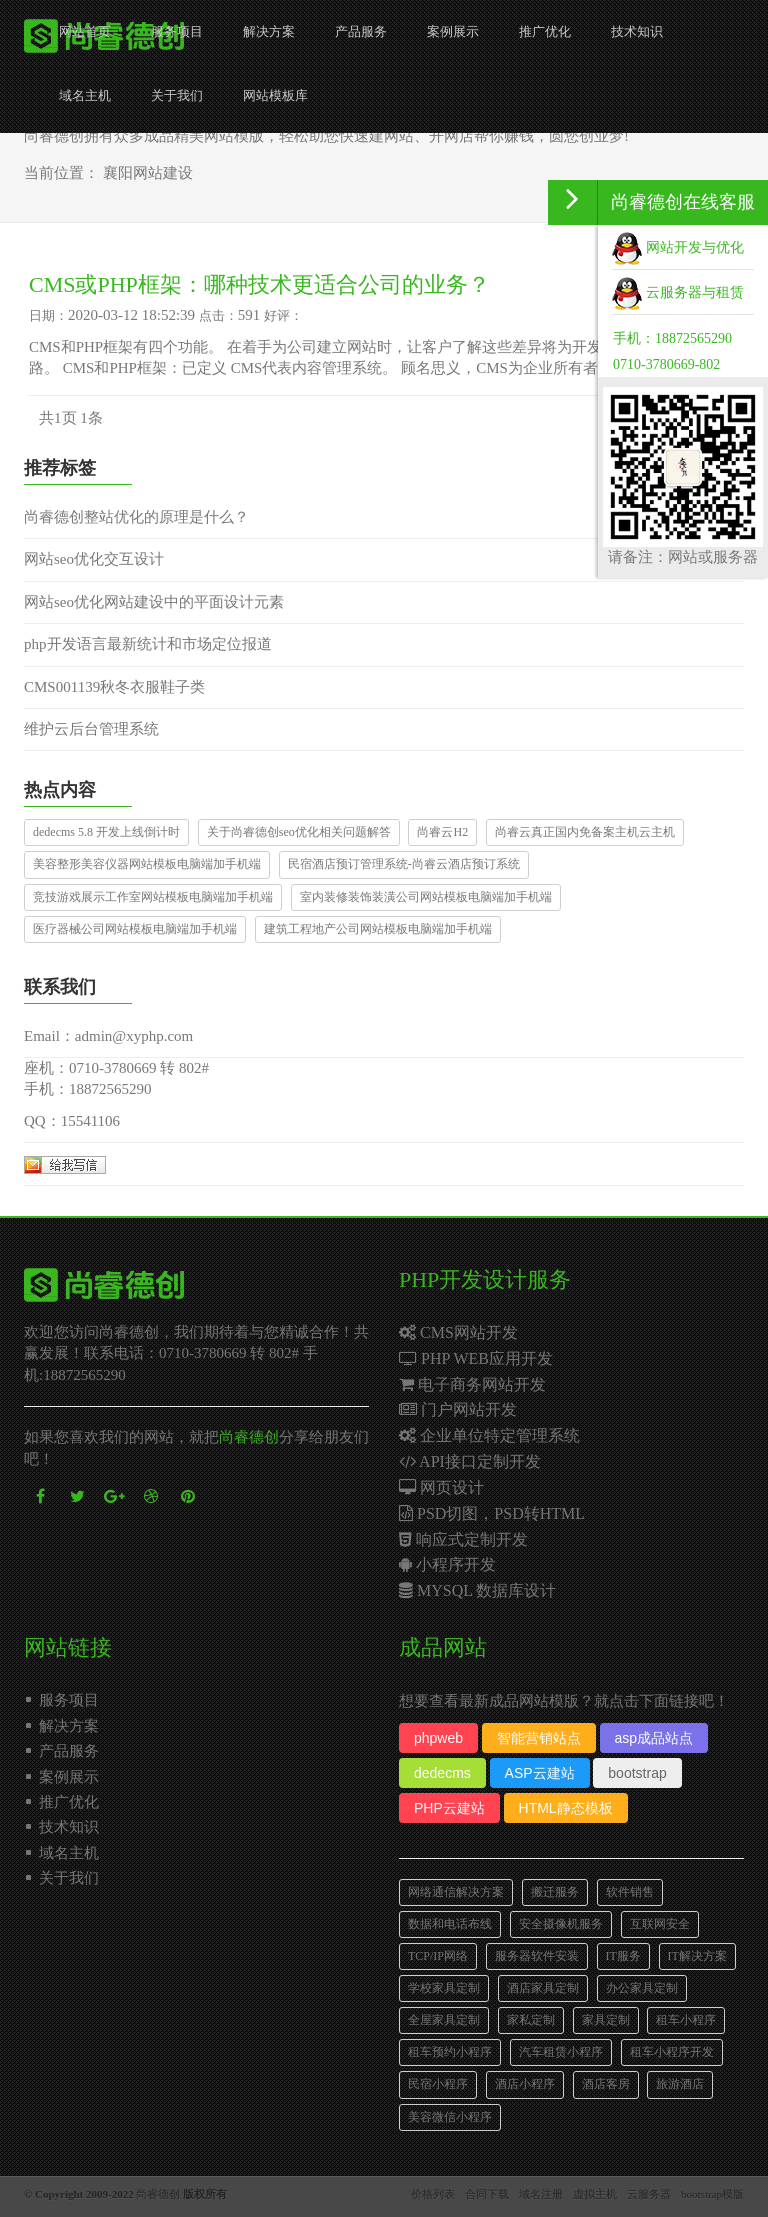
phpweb (438, 1738)
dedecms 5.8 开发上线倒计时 (106, 832)
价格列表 (433, 2194)
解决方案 (269, 31)
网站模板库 (275, 95)
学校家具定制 (444, 1988)
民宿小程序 (438, 2084)
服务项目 (177, 31)
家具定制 (606, 2020)
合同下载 (487, 2194)
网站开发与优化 (678, 247)
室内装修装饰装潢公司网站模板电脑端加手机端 (426, 897)
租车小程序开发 (672, 2052)
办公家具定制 (642, 1988)
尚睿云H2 (442, 832)
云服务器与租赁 (678, 292)
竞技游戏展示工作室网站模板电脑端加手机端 (153, 897)
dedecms (442, 1773)
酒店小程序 (525, 2084)
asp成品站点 (654, 1738)
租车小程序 (686, 2020)
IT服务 (623, 1956)
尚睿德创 (249, 1437)
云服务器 (649, 2194)
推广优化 (545, 31)
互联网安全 (660, 1924)
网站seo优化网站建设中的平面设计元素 (154, 602)
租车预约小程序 (450, 2052)
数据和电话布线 (450, 1924)
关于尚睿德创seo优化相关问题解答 (299, 832)
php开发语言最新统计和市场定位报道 (148, 644)
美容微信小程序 (450, 2117)
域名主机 (85, 95)
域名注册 (541, 2194)
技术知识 (637, 31)
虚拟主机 (595, 2194)
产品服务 (361, 31)
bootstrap (637, 1773)
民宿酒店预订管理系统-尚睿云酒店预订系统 (404, 864)
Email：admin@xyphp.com (108, 1036)
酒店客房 (606, 2084)
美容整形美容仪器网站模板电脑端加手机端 (147, 864)
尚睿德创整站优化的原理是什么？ (136, 517)
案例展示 (453, 31)
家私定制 (531, 2020)
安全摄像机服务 (561, 1924)
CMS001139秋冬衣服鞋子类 (114, 687)
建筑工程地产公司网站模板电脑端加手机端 (378, 929)
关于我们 (177, 95)
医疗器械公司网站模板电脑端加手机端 (135, 929)
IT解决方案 (697, 1956)
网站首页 (85, 31)
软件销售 (630, 1892)
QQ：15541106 (72, 1121)
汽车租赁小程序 (561, 2052)
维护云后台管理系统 (91, 729)
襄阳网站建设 (148, 173)
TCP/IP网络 (438, 1956)
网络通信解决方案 (456, 1892)
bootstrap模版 (712, 2194)
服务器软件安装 (537, 1956)
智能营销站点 (539, 1738)
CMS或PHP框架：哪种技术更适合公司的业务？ (259, 284)
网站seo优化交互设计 (94, 559)
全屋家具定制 (444, 2020)
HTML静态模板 (566, 1808)
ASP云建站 (540, 1773)
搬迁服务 (555, 1892)
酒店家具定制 (543, 1988)
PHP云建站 (449, 1808)
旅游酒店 (680, 2084)
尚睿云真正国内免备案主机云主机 (585, 832)
